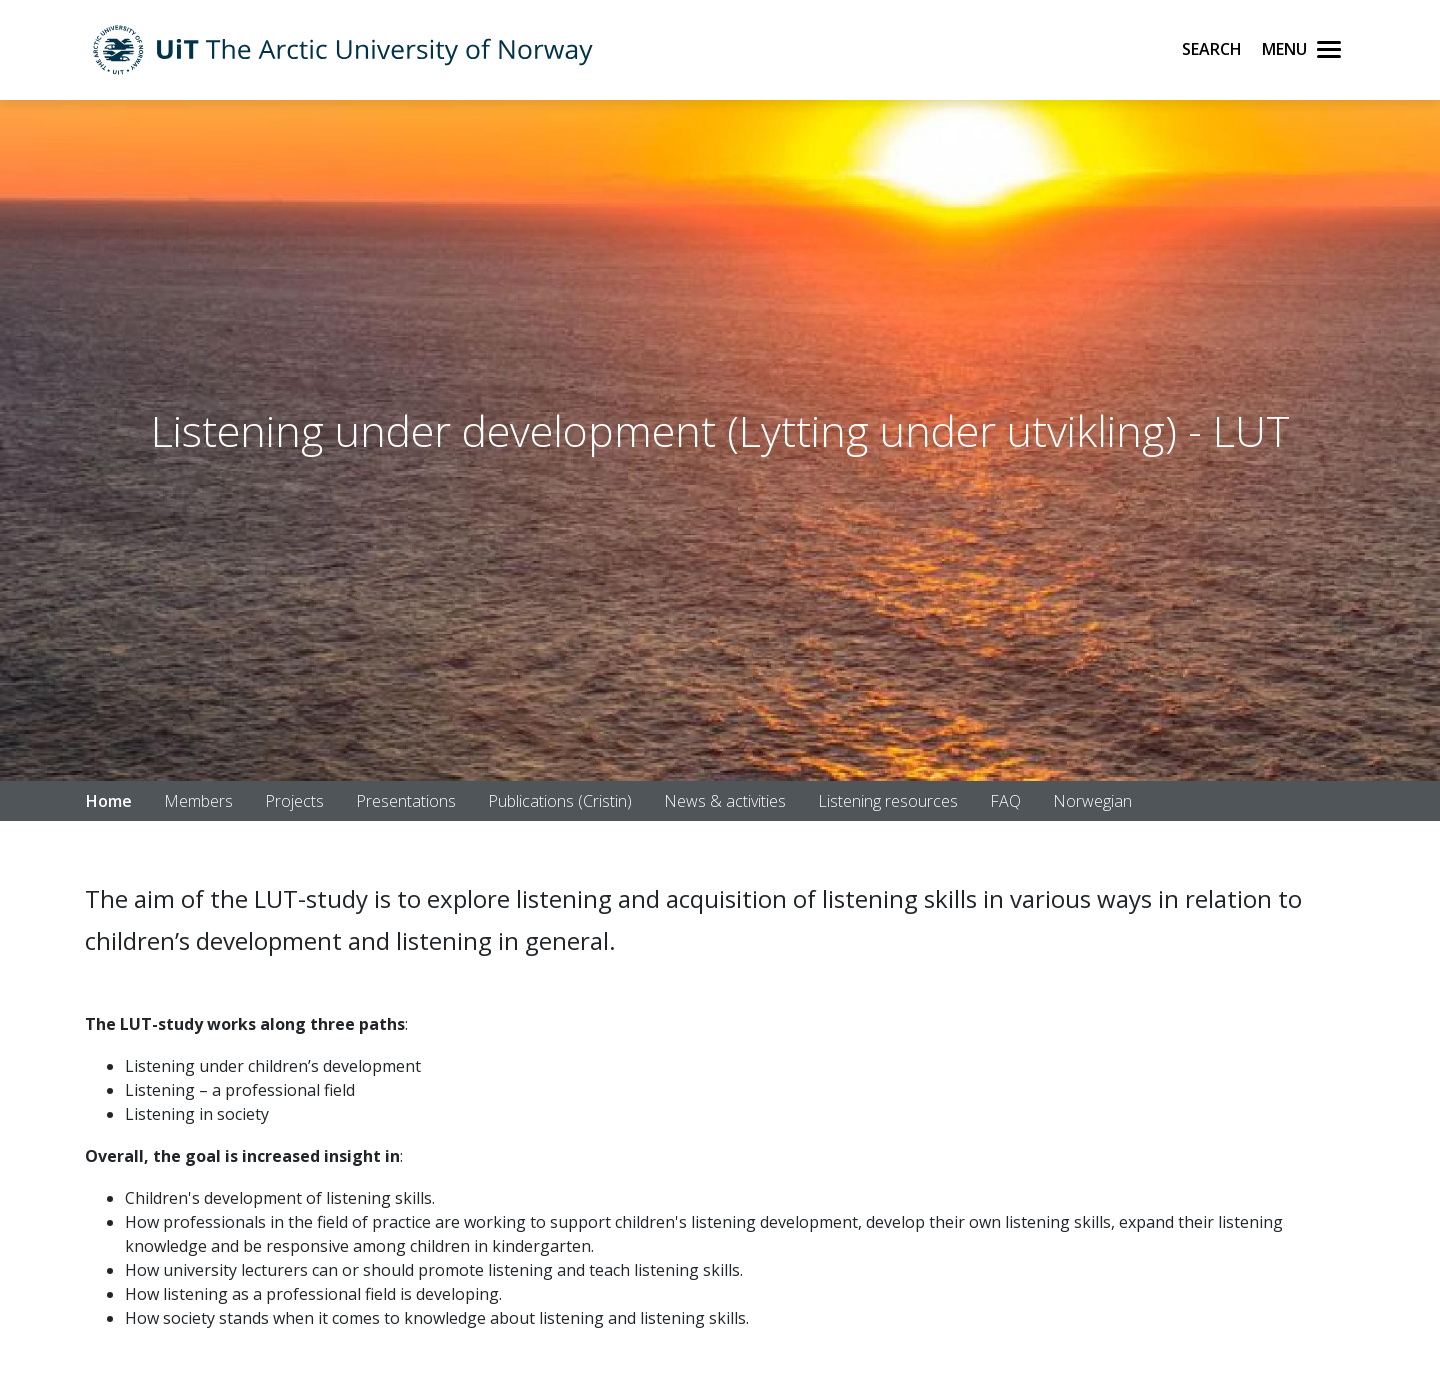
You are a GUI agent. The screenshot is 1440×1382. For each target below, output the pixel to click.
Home (109, 801)
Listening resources (888, 801)
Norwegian (1092, 801)
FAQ (1005, 801)
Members (198, 801)
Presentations (406, 801)
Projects (294, 801)
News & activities (725, 801)
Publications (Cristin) (560, 801)
